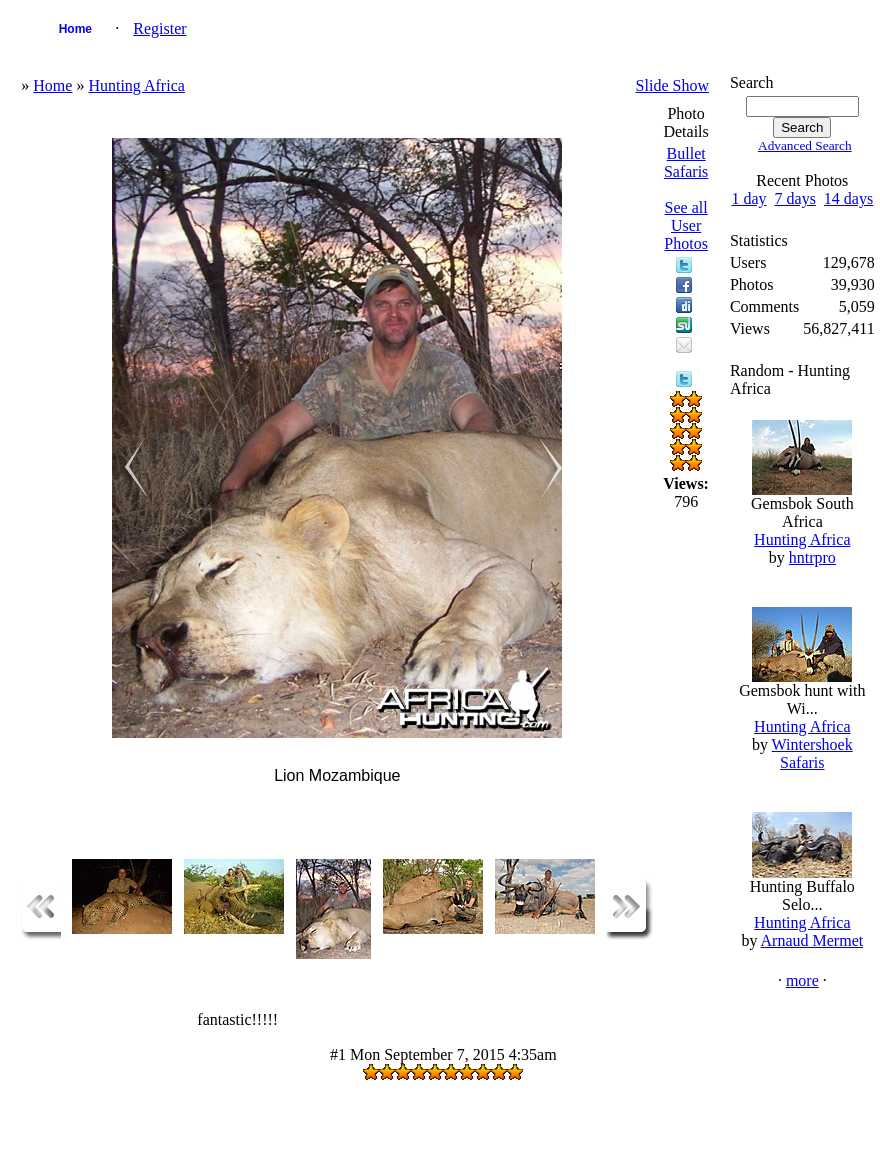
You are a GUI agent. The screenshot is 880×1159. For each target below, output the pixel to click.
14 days (848, 198)
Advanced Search (805, 145)
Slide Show (672, 85)
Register (159, 28)
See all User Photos (686, 225)
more (802, 980)
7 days (795, 198)
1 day (748, 198)
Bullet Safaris (686, 162)
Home (75, 29)
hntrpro (812, 557)
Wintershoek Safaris (812, 753)
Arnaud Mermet (812, 940)
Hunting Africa (136, 85)
